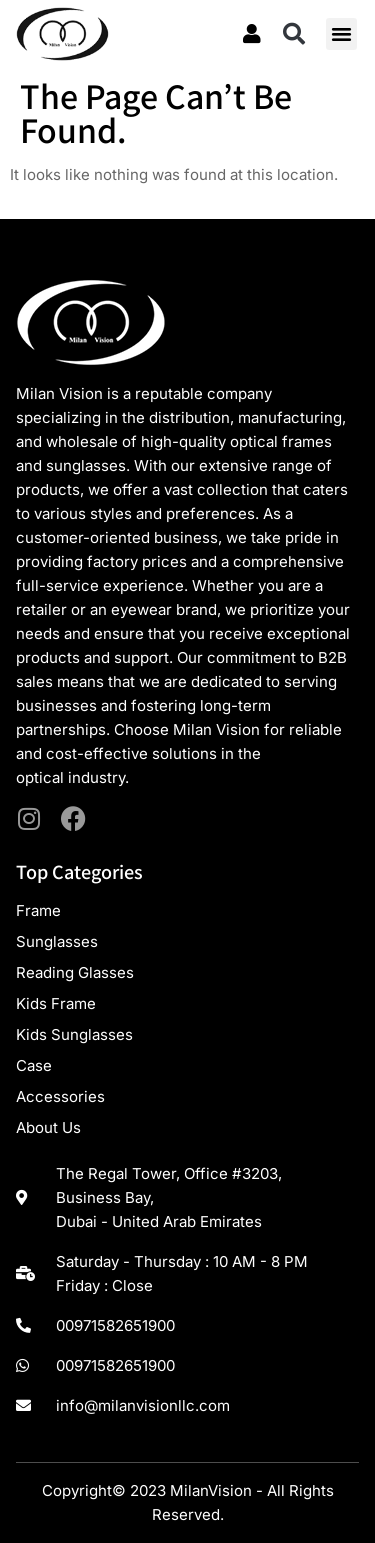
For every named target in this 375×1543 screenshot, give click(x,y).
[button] (294, 34)
